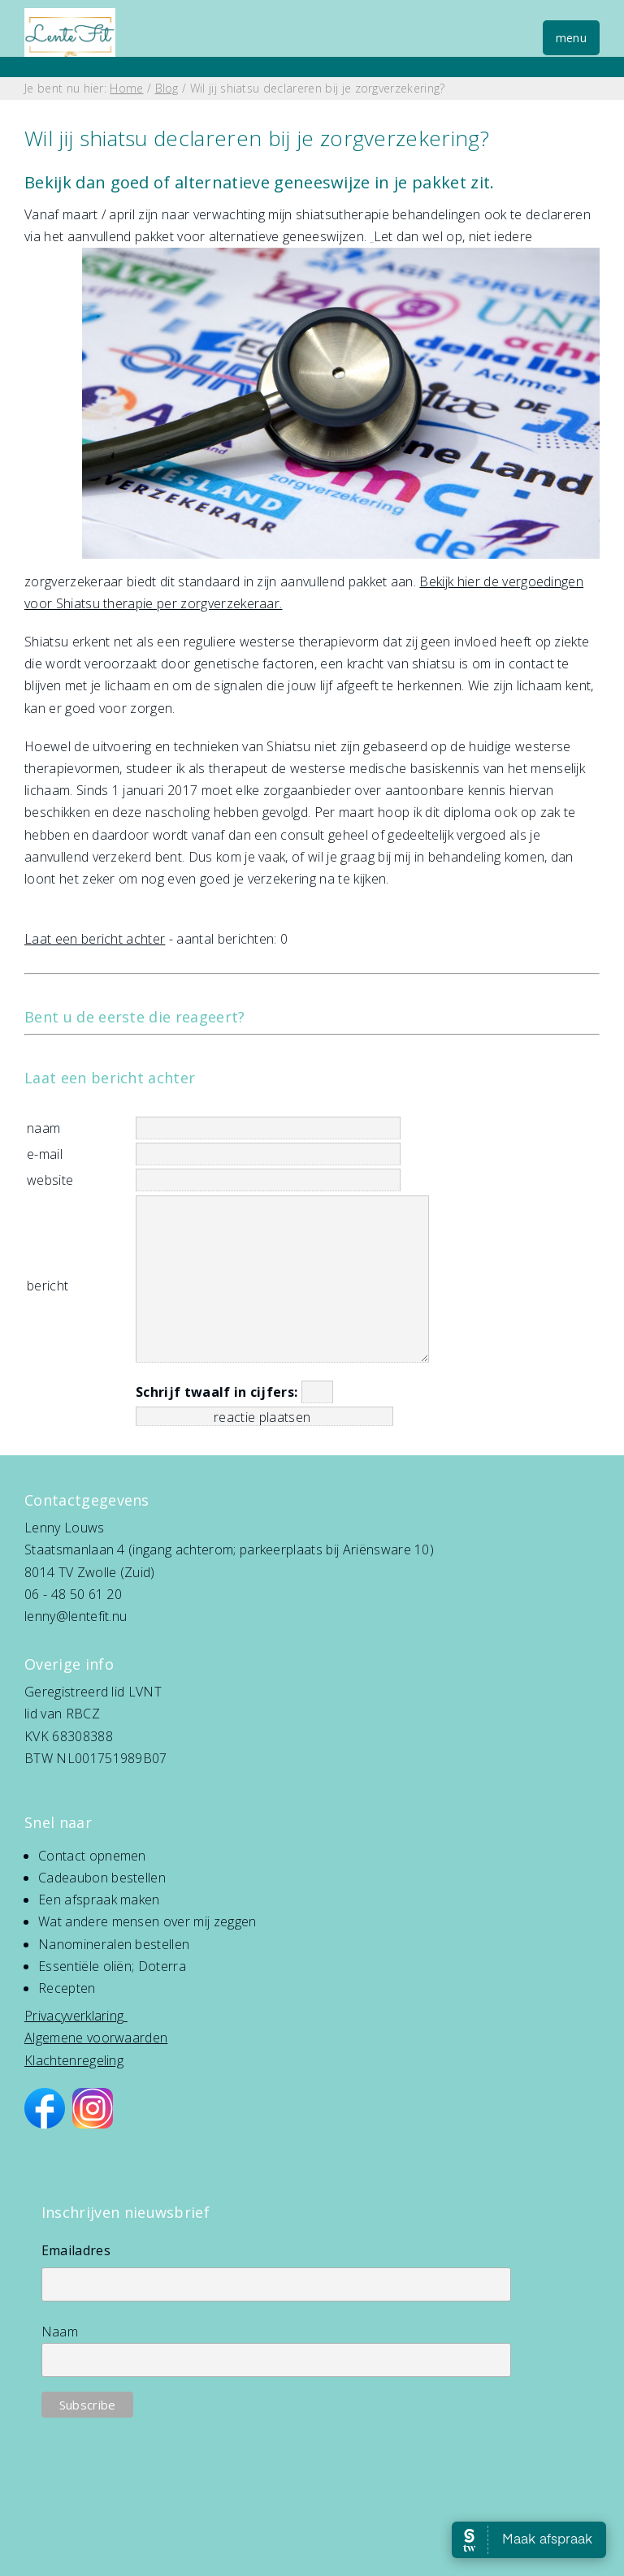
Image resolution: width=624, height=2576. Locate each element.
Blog (167, 88)
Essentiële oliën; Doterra (112, 1966)
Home (126, 88)
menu (571, 37)
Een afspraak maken (99, 1899)
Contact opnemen (92, 1856)
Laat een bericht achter (94, 939)
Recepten (67, 1988)
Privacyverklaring (74, 2016)
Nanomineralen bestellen (113, 1944)
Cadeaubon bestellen (102, 1878)
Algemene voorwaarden (95, 2038)
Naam (59, 2331)
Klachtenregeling (74, 2060)
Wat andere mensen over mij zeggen (147, 1921)
